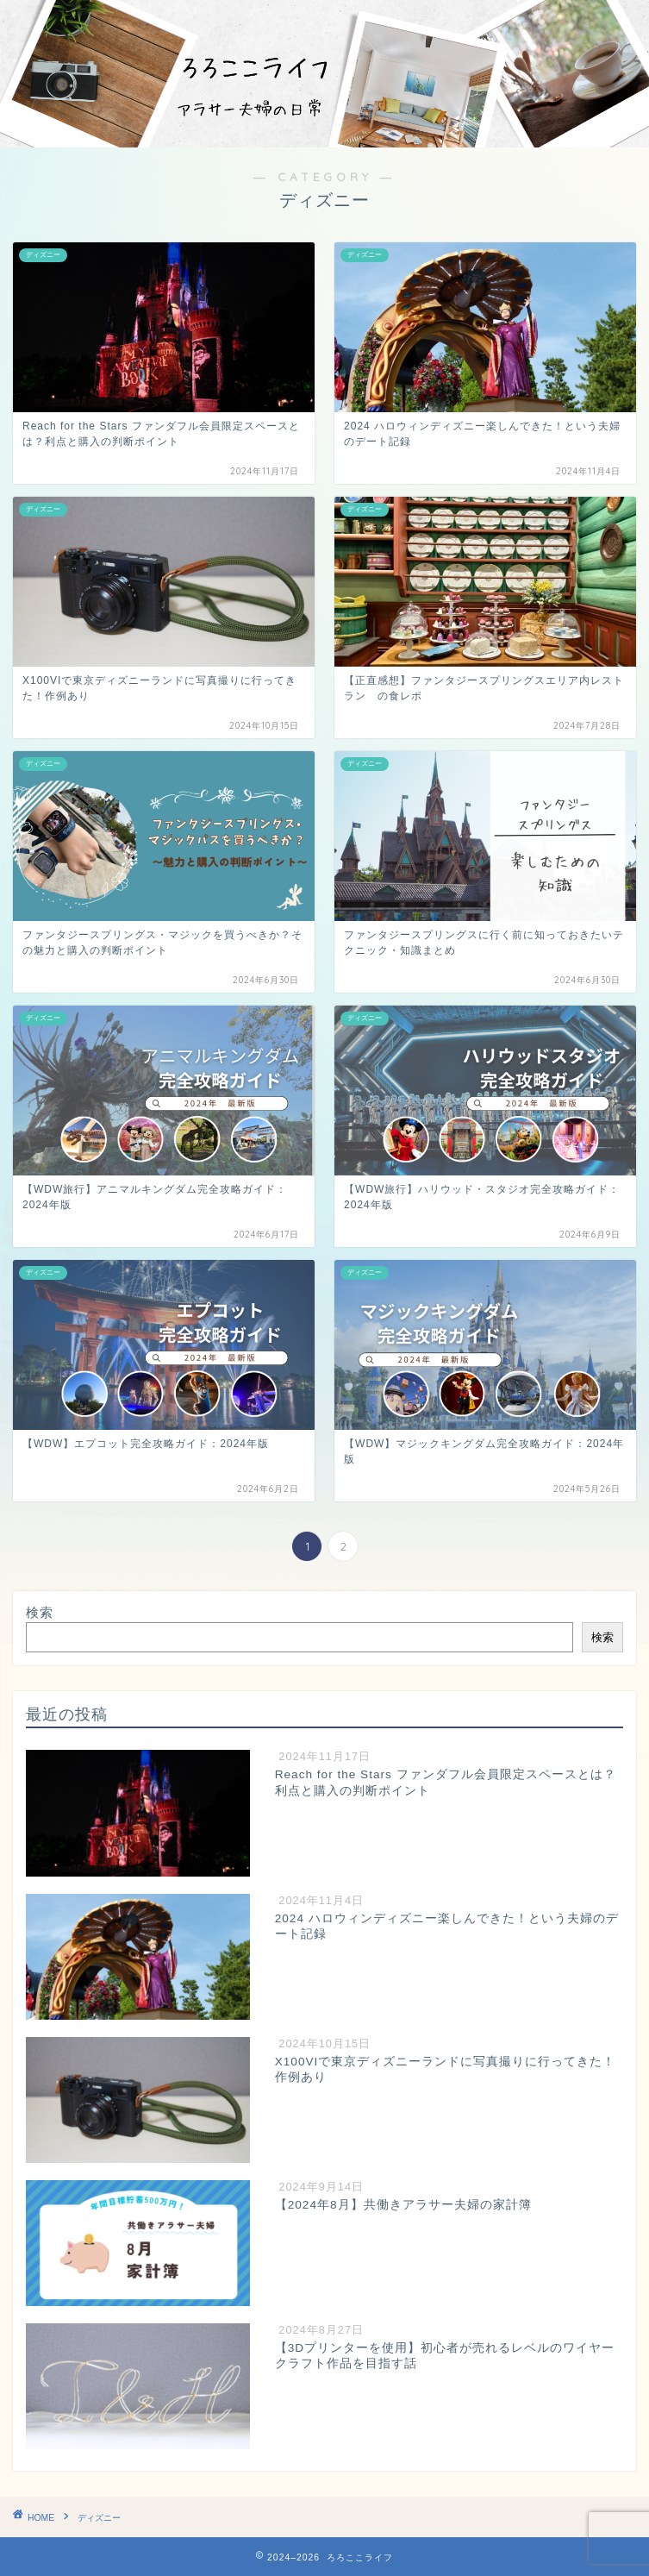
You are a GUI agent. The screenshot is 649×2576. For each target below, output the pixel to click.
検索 (39, 1612)
